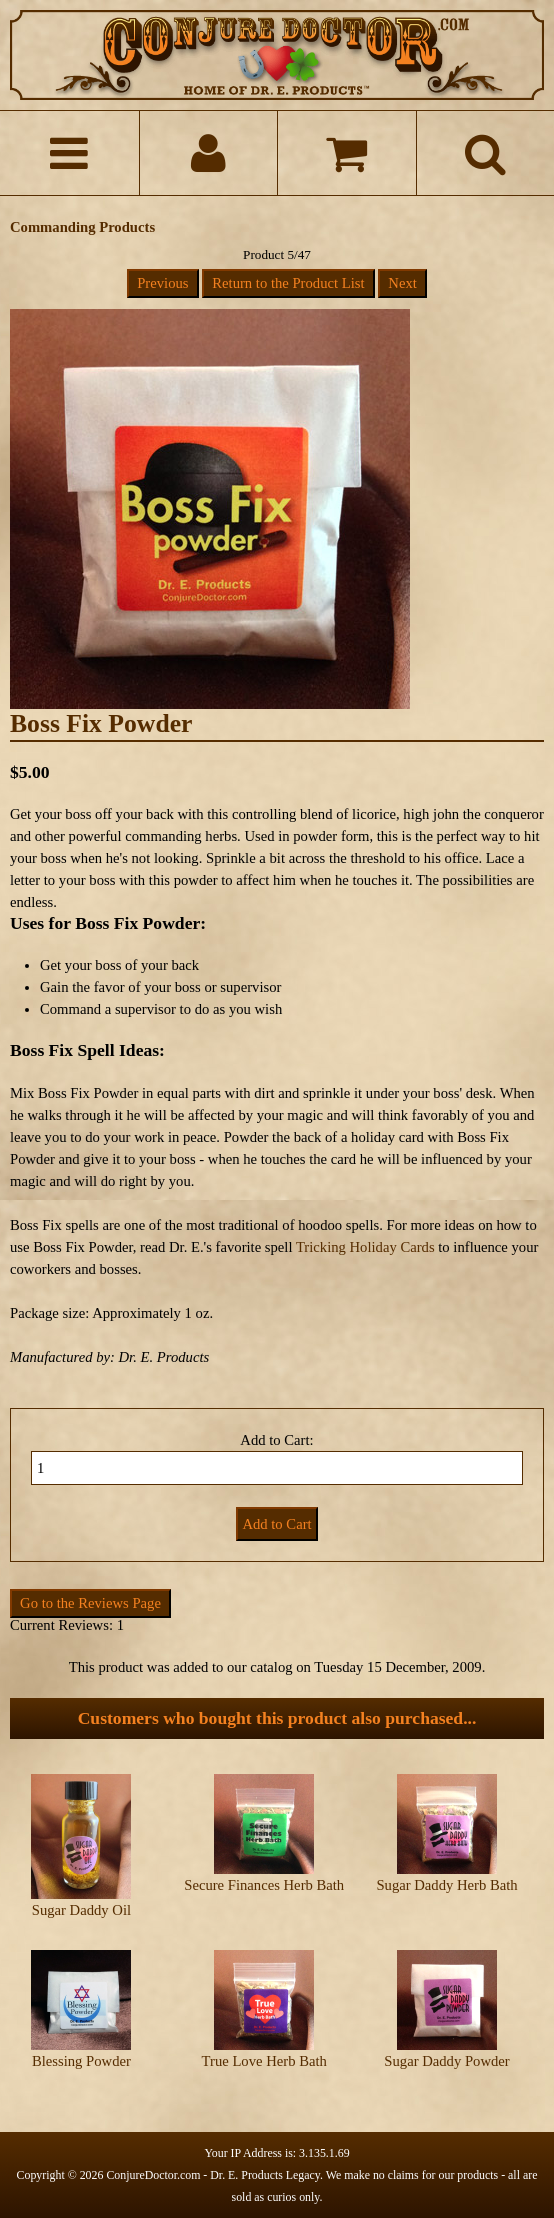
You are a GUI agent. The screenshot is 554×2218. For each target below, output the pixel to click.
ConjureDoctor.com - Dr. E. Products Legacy (213, 2175)
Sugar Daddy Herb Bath (446, 1885)
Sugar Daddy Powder (446, 2061)
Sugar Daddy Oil (81, 1910)
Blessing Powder (81, 2061)
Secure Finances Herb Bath (264, 1885)
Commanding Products (82, 227)
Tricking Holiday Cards (365, 1247)
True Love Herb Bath (264, 2061)
